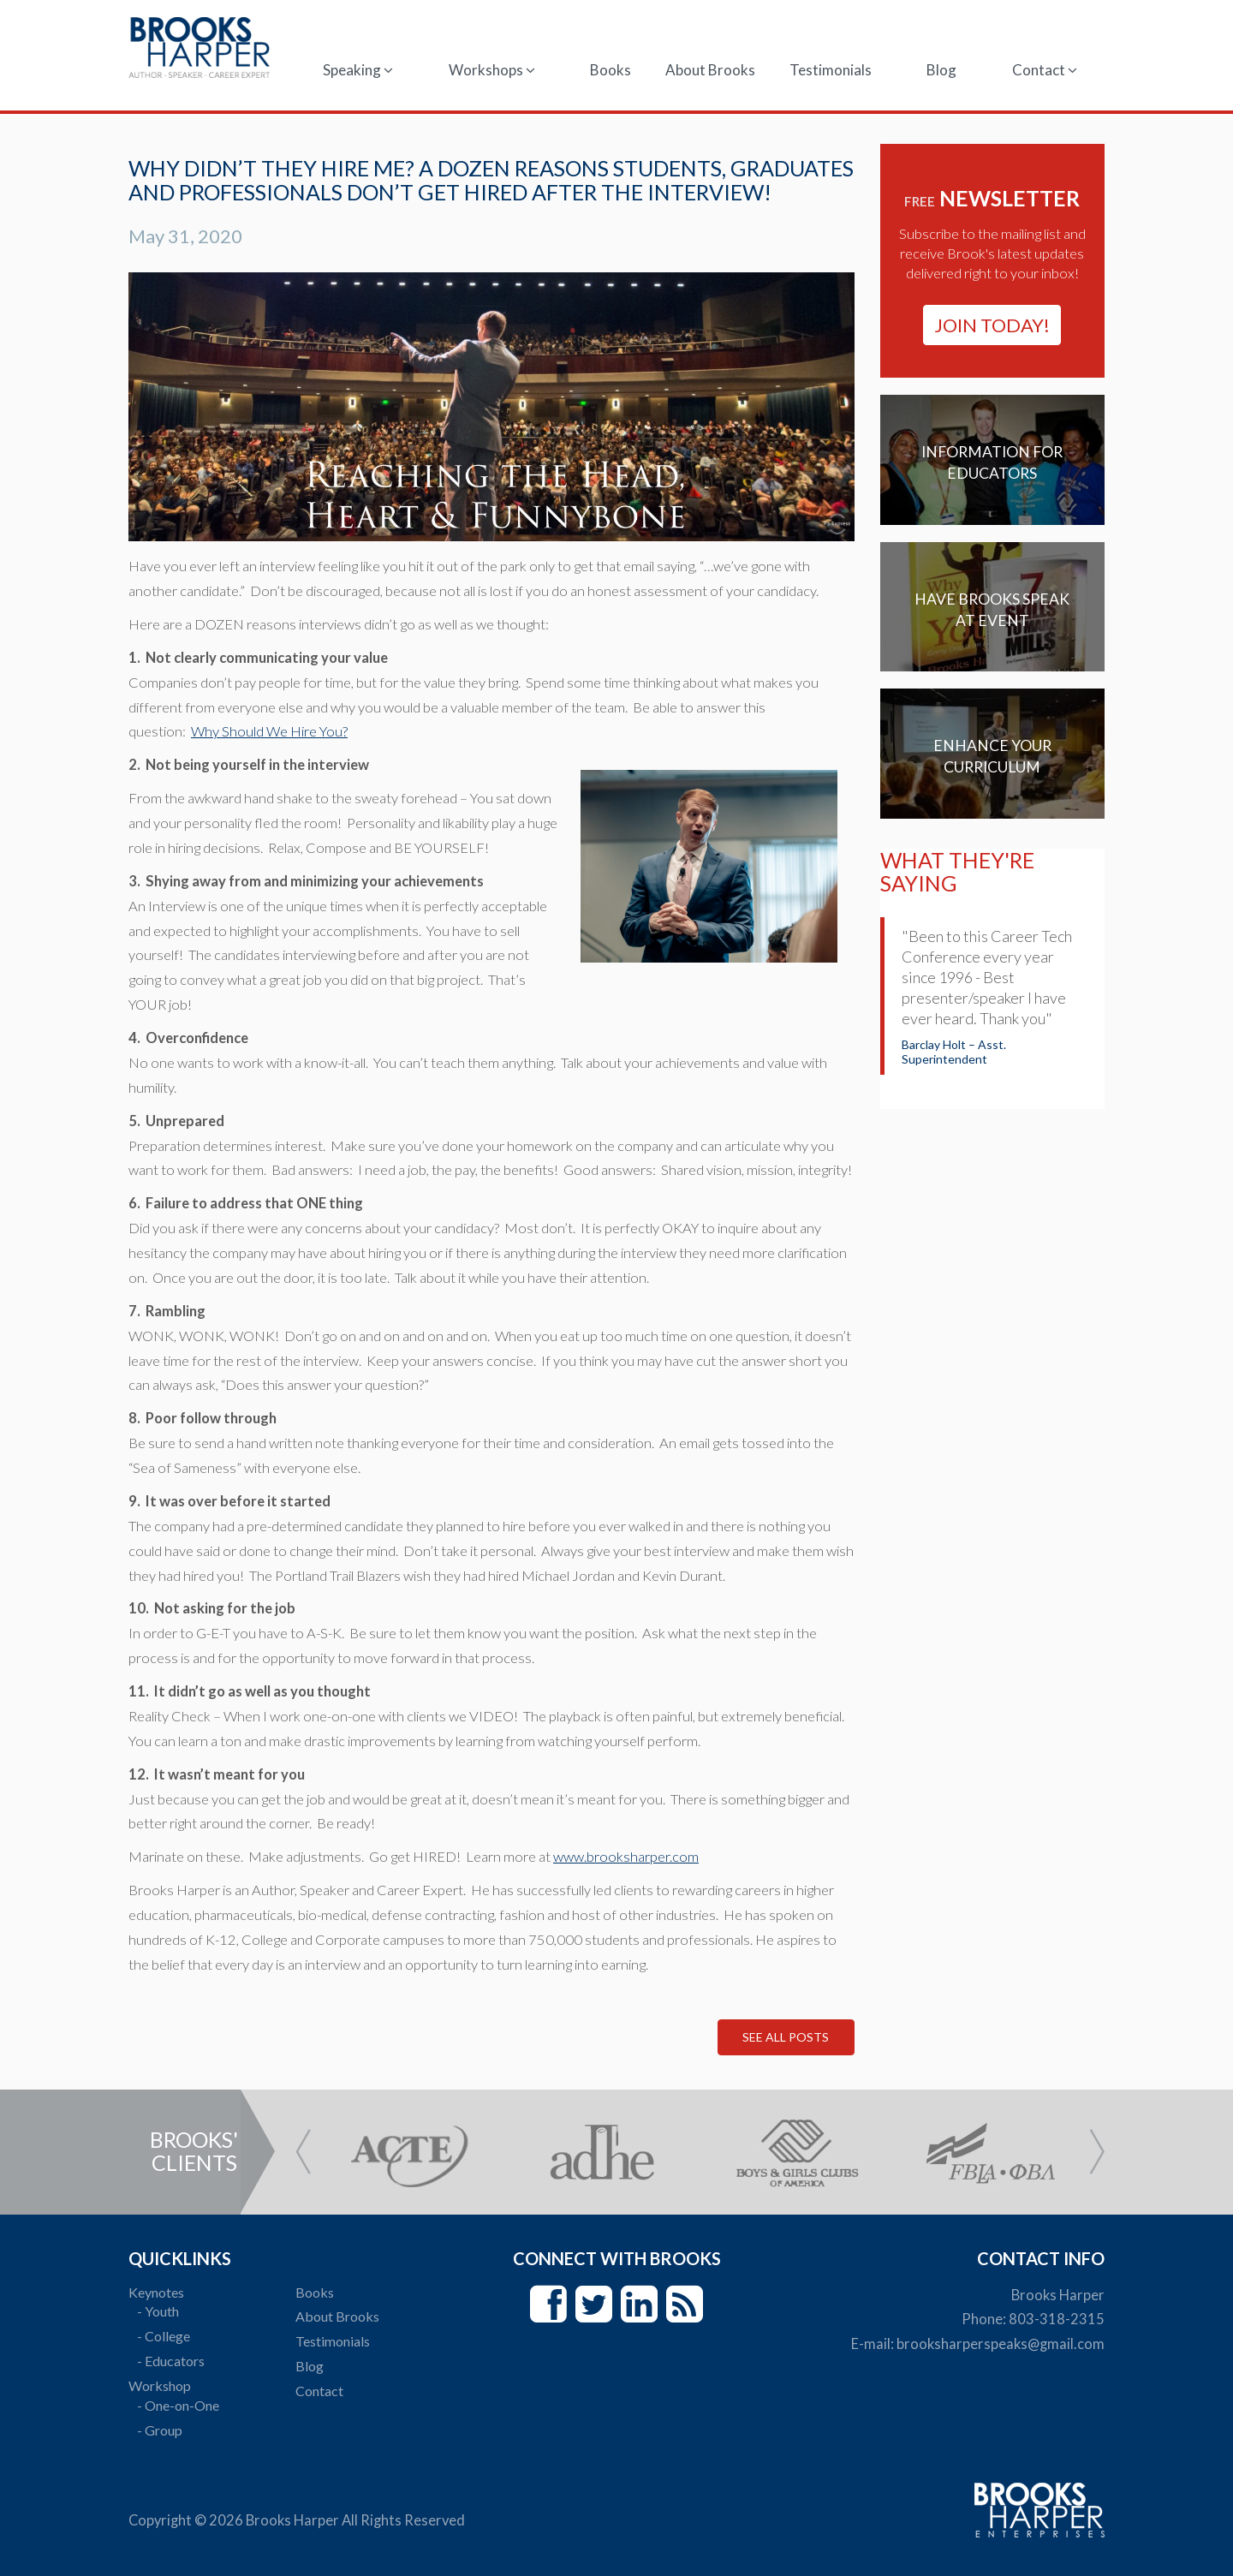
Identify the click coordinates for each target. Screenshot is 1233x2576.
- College (163, 2336)
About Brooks (710, 70)
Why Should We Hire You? (269, 731)
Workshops (492, 70)
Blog (941, 70)
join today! (992, 325)
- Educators (171, 2360)
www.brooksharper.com (626, 1856)
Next (1097, 2151)
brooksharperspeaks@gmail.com (1000, 2343)
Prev (303, 2151)
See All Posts (785, 2037)
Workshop (159, 2385)
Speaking (358, 70)
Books (610, 70)
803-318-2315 (1057, 2319)
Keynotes (156, 2292)
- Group (159, 2430)
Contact (1044, 70)
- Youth (158, 2311)
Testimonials (830, 70)
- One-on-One (178, 2405)
